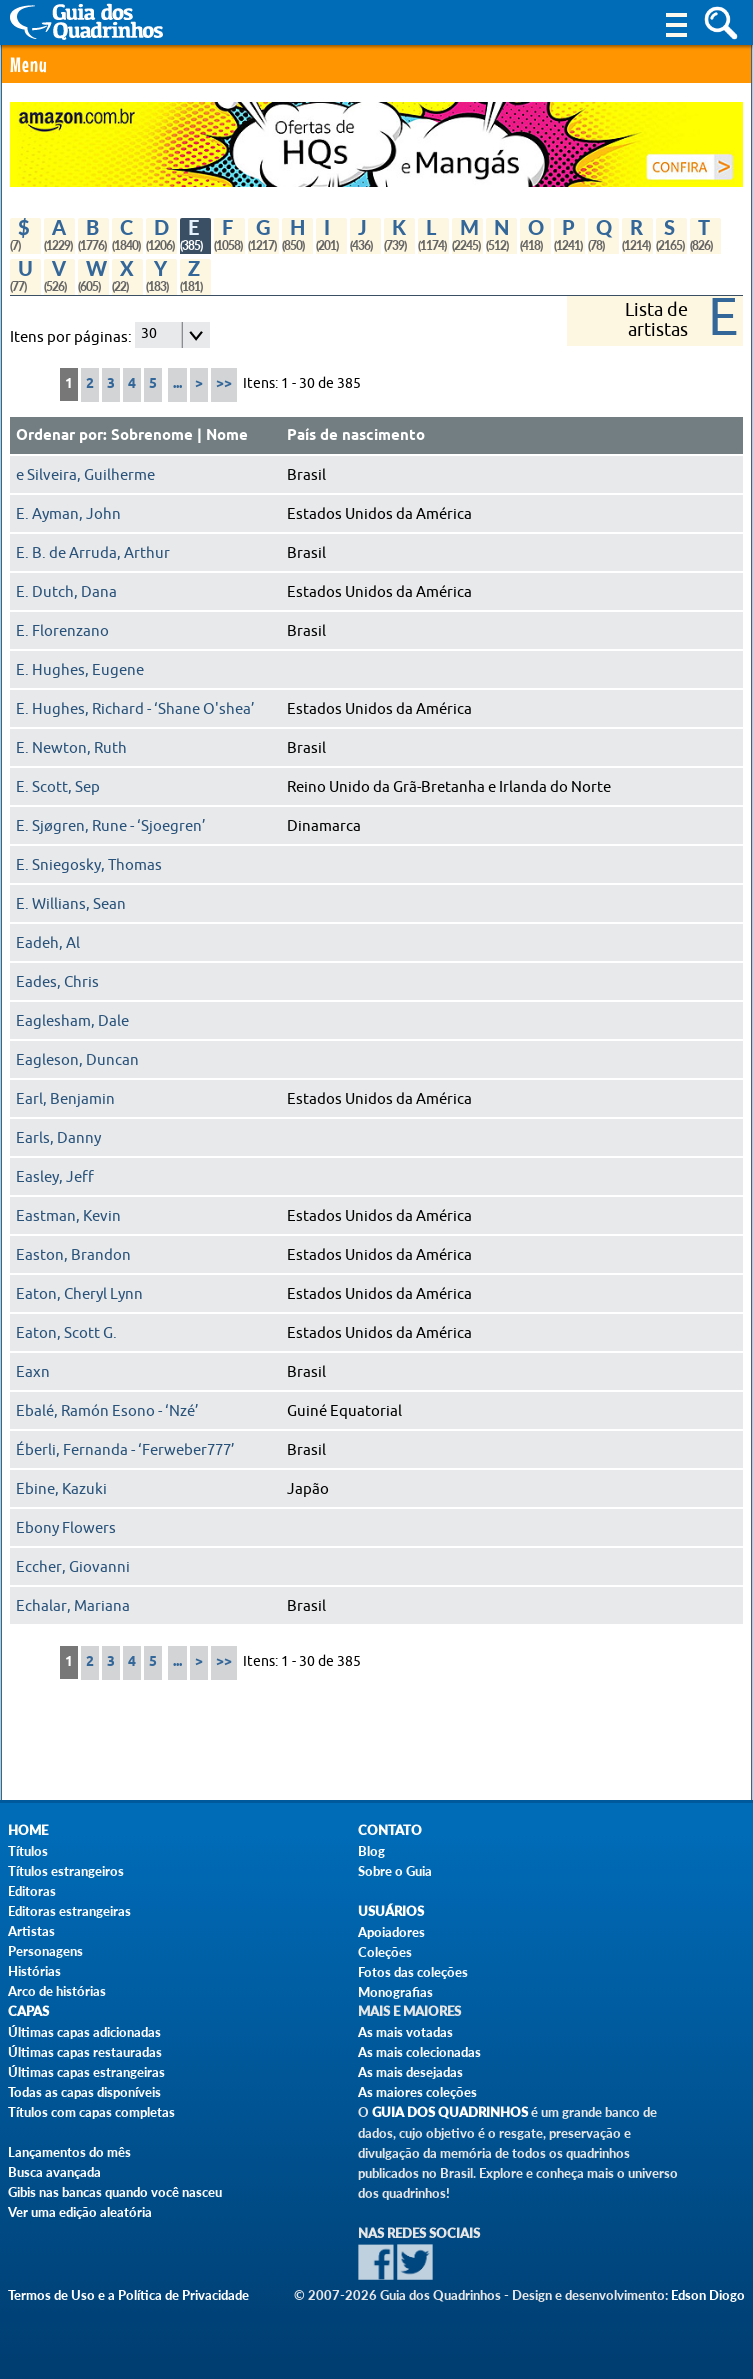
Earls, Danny (58, 1138)
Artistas (31, 1931)
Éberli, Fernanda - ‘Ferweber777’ (125, 1450)
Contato (390, 1830)
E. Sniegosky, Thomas (89, 865)
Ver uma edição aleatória (80, 2212)
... (177, 384)
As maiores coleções (417, 2092)
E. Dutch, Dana (66, 592)
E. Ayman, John (68, 514)
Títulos (28, 1851)
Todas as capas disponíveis (84, 2092)
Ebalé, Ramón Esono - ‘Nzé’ (107, 1411)
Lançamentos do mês (69, 2152)
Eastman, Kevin (68, 1216)
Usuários (391, 1911)
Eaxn (33, 1372)
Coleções (385, 1952)
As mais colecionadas (419, 2052)
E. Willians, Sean (71, 904)
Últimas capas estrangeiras (86, 2072)
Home (28, 1830)
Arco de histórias (57, 1991)
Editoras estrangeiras (69, 1911)
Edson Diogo (708, 2295)
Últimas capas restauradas (85, 2052)
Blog (371, 1851)
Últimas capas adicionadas (84, 2032)
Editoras (32, 1891)
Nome (227, 436)
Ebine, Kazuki (61, 1489)
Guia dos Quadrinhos (450, 2112)
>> (224, 384)
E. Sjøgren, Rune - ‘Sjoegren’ (111, 826)
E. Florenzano (62, 631)
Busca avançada (54, 2172)
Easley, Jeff (55, 1177)
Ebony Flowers (66, 1528)
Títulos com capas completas (91, 2112)
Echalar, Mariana (73, 1606)
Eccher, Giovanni (73, 1567)
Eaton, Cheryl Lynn (79, 1294)
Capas (28, 2011)
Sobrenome (152, 436)
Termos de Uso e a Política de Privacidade (128, 2295)
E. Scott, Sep (58, 787)
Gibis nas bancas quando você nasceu (115, 2192)
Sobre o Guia (395, 1871)
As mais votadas (405, 2032)
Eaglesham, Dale (72, 1021)
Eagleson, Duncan (77, 1060)
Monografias (395, 1992)
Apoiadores (391, 1932)
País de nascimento (356, 436)
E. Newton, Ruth (71, 748)
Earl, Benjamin (65, 1099)
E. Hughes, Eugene (80, 670)
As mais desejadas (410, 2072)
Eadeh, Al (48, 943)
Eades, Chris (57, 982)
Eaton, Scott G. (66, 1333)
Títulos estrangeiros (66, 1871)
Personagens (45, 1951)
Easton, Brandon (73, 1255)
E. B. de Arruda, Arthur (93, 553)
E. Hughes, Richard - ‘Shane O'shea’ (135, 709)
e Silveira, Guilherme (85, 475)
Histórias (34, 1971)
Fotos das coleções (413, 1972)
